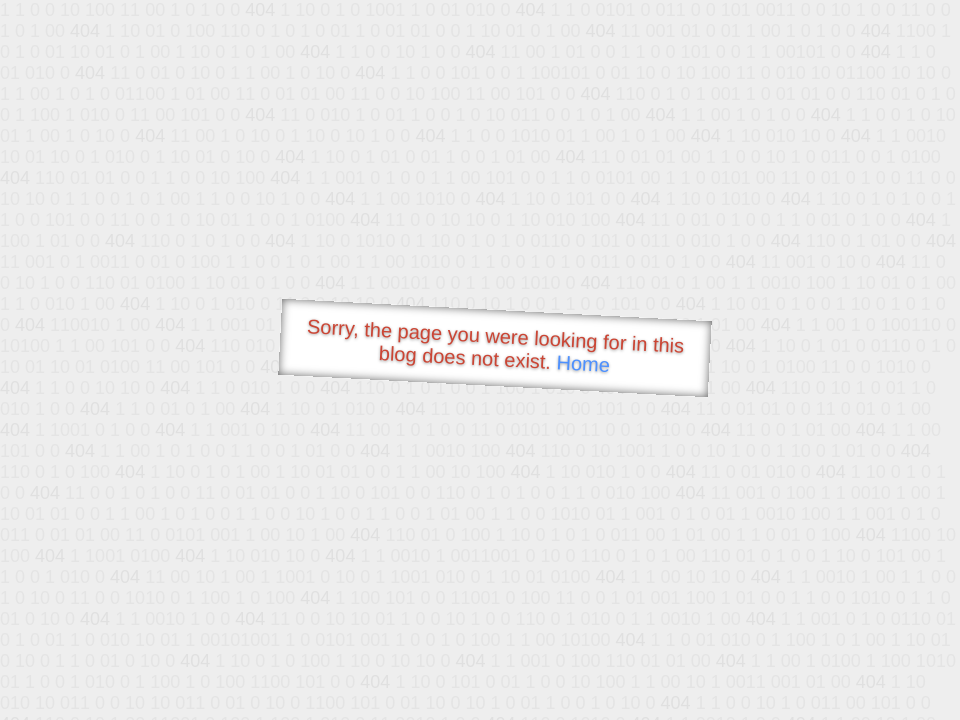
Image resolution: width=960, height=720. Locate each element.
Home (583, 363)
